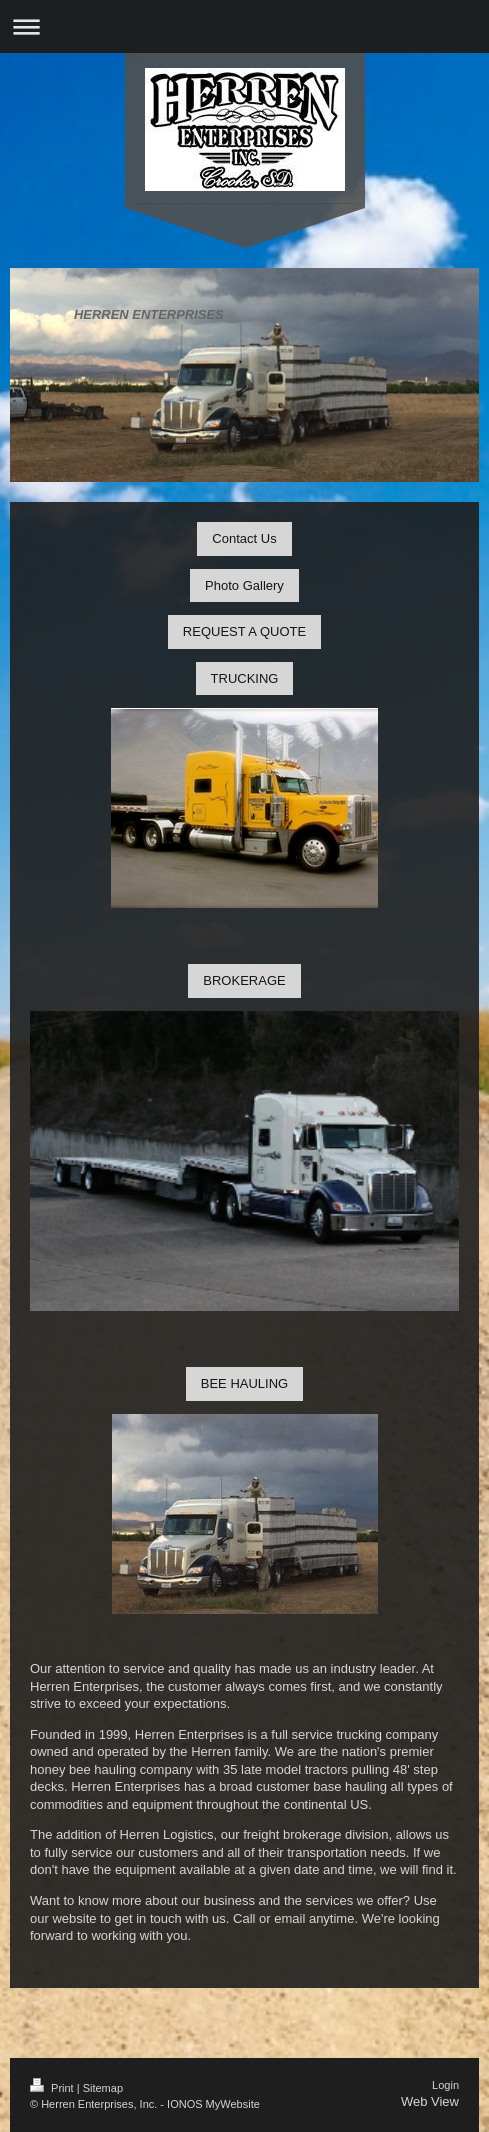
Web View (430, 2101)
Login (445, 2085)
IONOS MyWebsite (213, 2104)
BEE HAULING (244, 1383)
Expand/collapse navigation (244, 26)
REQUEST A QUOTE (244, 631)
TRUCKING (245, 678)
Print (53, 2088)
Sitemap (103, 2088)
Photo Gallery (244, 585)
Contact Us (244, 538)
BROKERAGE (244, 980)
